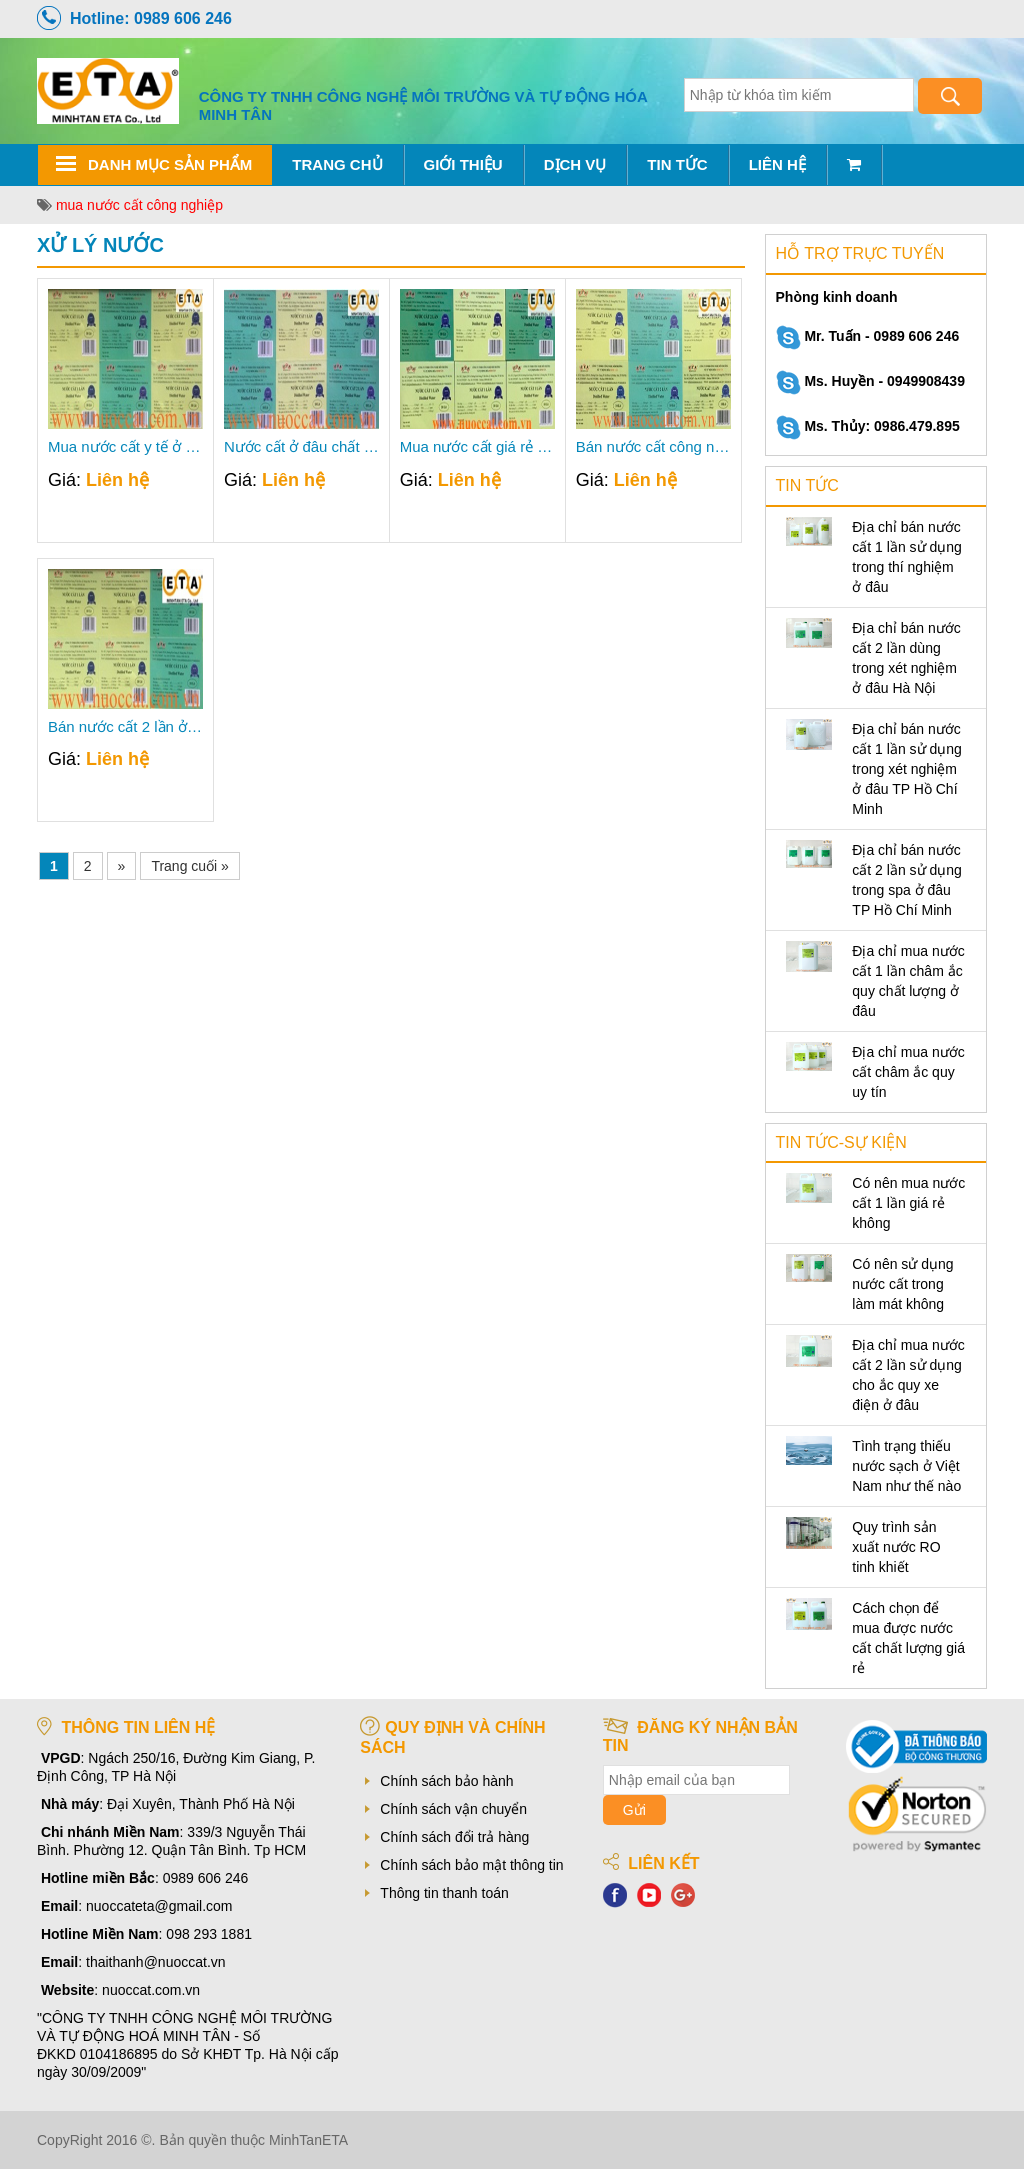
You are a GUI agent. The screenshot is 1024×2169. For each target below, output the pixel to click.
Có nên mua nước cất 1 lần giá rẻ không (908, 1203)
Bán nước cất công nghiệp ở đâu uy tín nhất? (653, 447)
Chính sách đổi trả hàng (454, 1837)
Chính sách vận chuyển (453, 1809)
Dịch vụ (575, 164)
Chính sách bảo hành (446, 1781)
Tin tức (677, 164)
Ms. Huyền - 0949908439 (870, 381)
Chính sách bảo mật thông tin (471, 1865)
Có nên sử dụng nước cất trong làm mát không (902, 1284)
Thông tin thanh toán (444, 1893)
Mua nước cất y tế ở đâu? (125, 447)
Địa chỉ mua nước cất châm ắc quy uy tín (908, 1072)
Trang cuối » (190, 866)
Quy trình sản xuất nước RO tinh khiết (896, 1547)
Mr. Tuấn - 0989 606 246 (868, 336)
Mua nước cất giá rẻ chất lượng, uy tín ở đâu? (477, 447)
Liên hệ (777, 164)
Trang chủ (337, 164)
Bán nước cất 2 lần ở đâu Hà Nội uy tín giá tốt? (125, 727)
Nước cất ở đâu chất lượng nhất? (301, 447)
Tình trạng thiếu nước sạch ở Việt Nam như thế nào (906, 1466)
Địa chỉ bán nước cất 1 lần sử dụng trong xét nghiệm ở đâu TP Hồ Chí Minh (907, 769)
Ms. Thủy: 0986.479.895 (868, 426)
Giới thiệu (463, 164)
